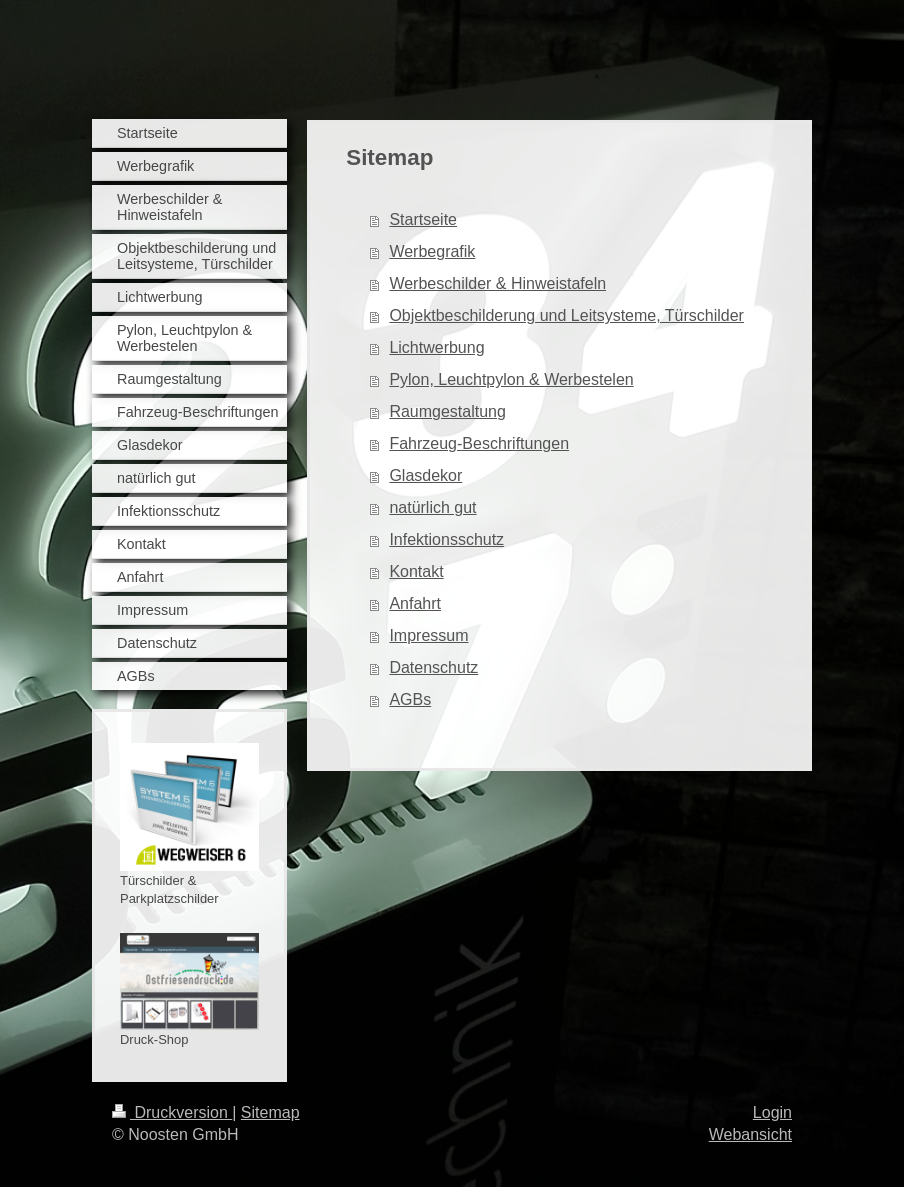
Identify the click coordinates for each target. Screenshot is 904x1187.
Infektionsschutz (446, 539)
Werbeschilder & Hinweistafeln (497, 283)
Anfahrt (415, 603)
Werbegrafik (432, 251)
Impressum (428, 635)
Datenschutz (433, 667)
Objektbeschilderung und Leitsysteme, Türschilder (566, 315)
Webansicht (750, 1134)
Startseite (423, 219)
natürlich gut (432, 507)
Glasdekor (425, 475)
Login (772, 1112)
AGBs (410, 699)
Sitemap (270, 1112)
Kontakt (416, 571)
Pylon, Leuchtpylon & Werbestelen (511, 379)
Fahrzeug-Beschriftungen (479, 443)
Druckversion (172, 1112)
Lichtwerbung (436, 347)
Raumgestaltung (447, 411)
